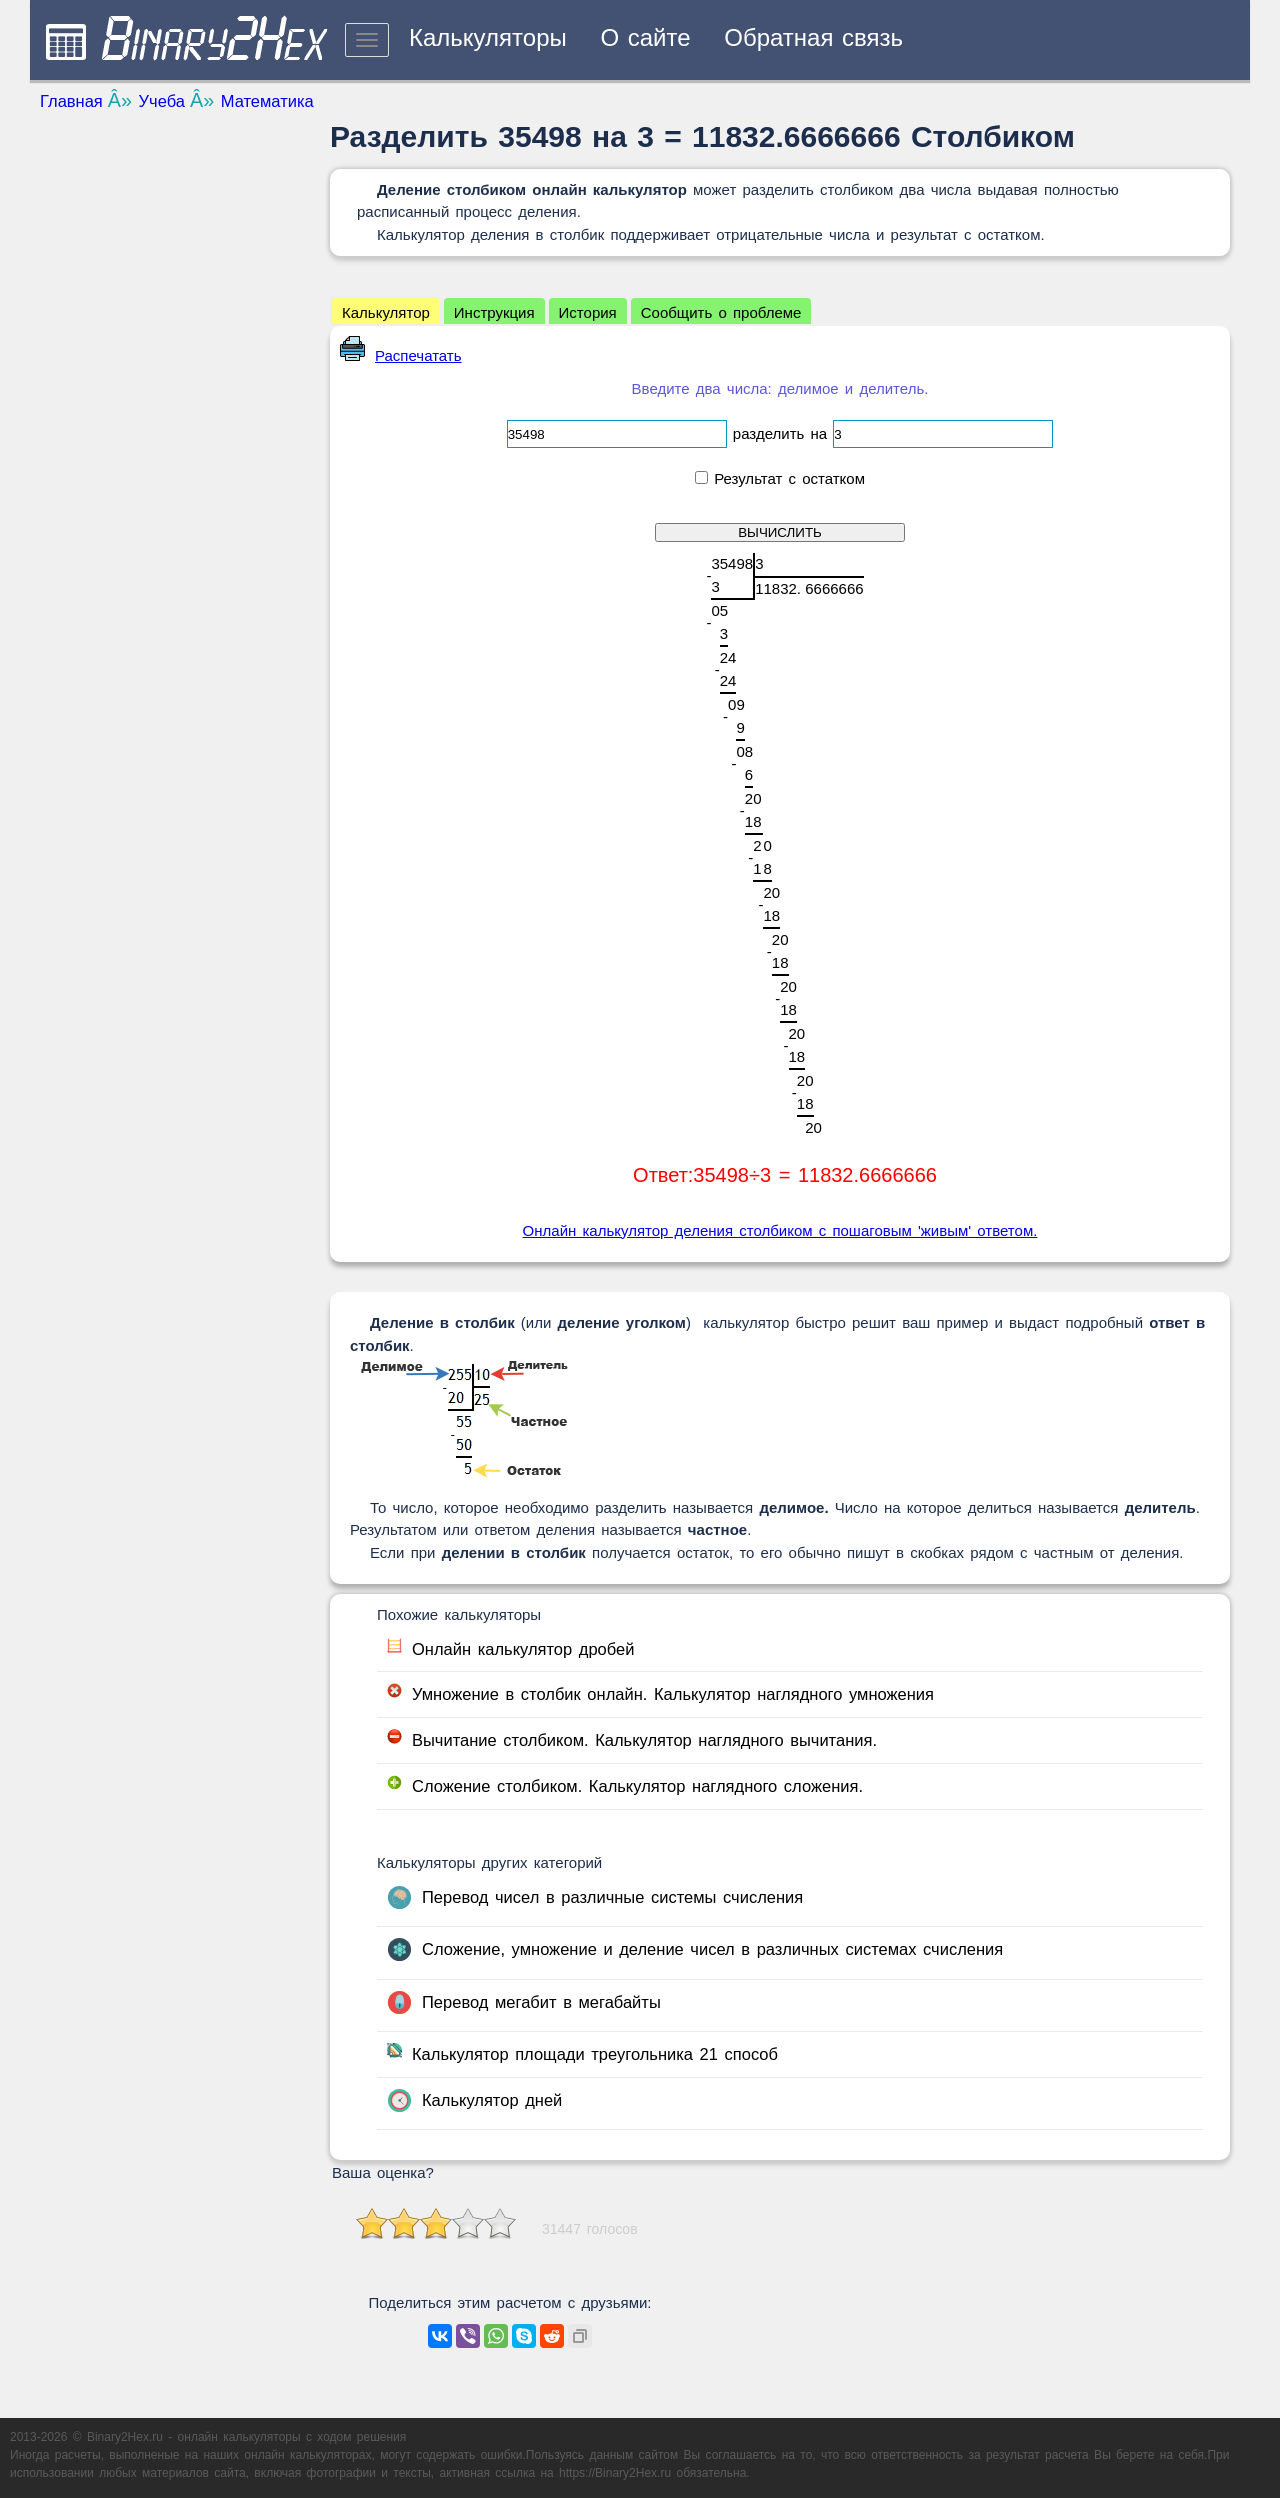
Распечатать (401, 355)
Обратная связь (813, 37)
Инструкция (494, 312)
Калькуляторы (488, 37)
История (588, 312)
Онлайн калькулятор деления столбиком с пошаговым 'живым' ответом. (780, 1230)
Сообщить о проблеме (721, 312)
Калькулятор (386, 312)
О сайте (645, 37)
